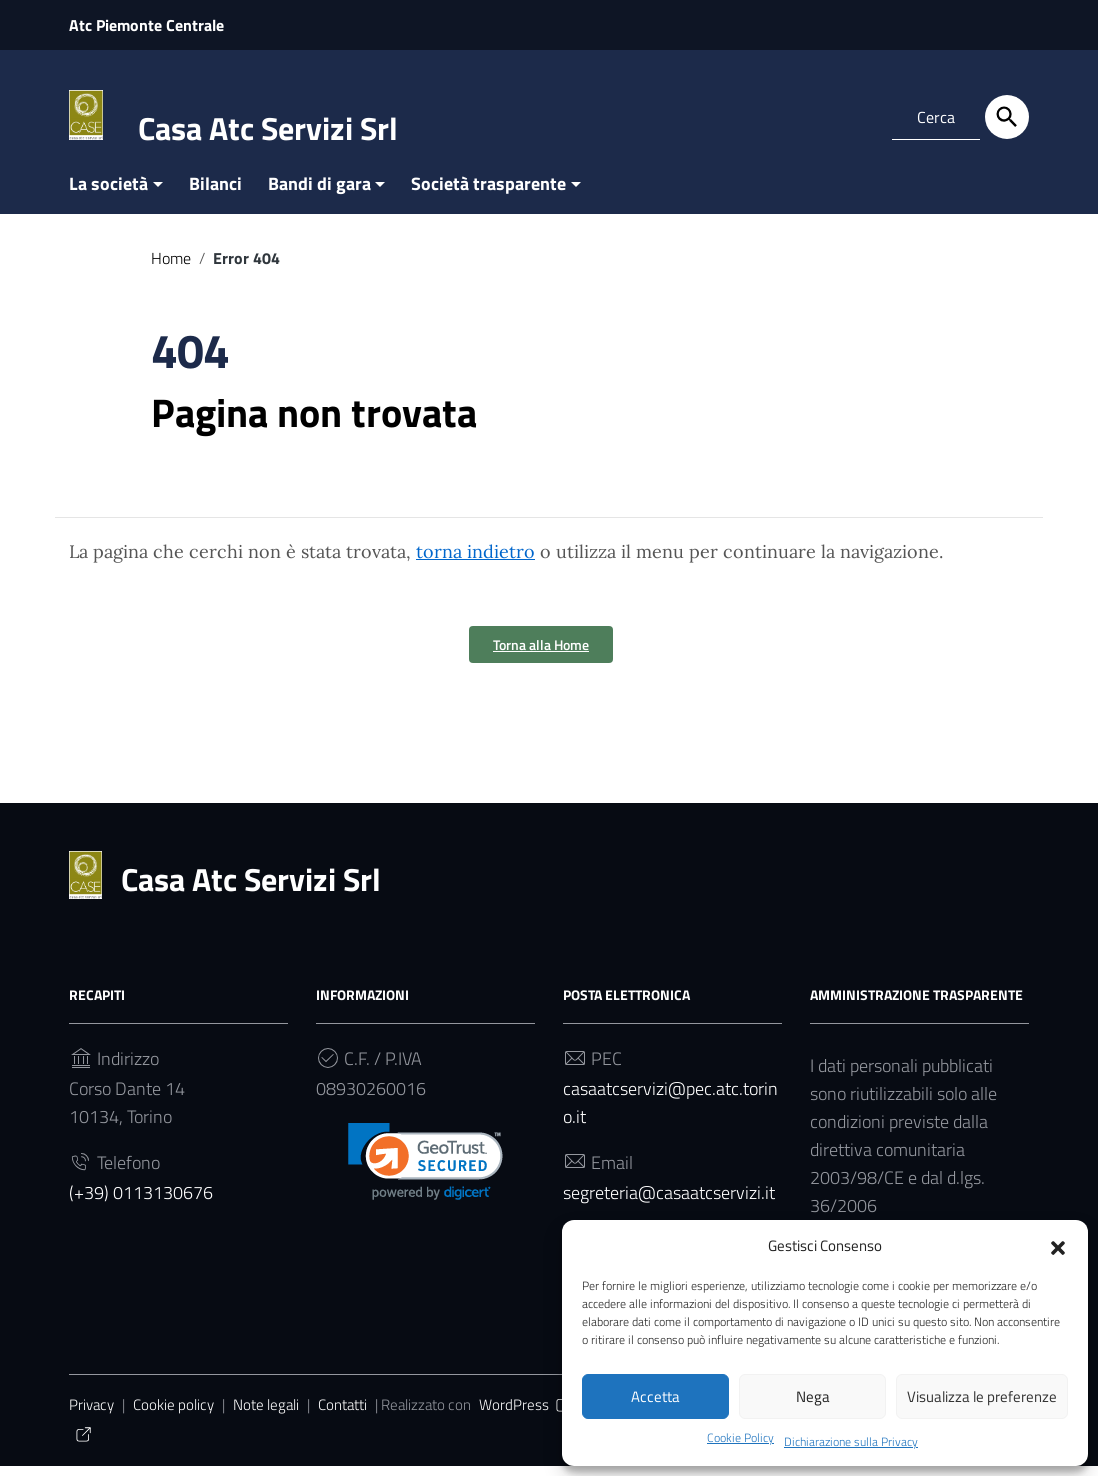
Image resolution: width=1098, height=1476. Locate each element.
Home (171, 268)
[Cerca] (1007, 117)
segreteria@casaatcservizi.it (669, 1202)
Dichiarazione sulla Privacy (863, 1440)
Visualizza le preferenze (982, 1395)
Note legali (266, 1414)
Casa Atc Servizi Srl (268, 128)
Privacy (91, 1414)
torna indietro (475, 561)
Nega (813, 1395)
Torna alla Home (541, 654)
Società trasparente (488, 193)
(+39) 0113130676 (141, 1202)
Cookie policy (173, 1414)
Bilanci (215, 193)
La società (108, 193)
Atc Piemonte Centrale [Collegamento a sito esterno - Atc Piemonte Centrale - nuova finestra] (146, 25)
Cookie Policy (740, 1438)
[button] (1058, 1245)
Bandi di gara (319, 193)
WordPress (526, 1414)
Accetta (655, 1395)
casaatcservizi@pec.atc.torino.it (670, 1112)
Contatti (342, 1414)
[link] (425, 1171)
